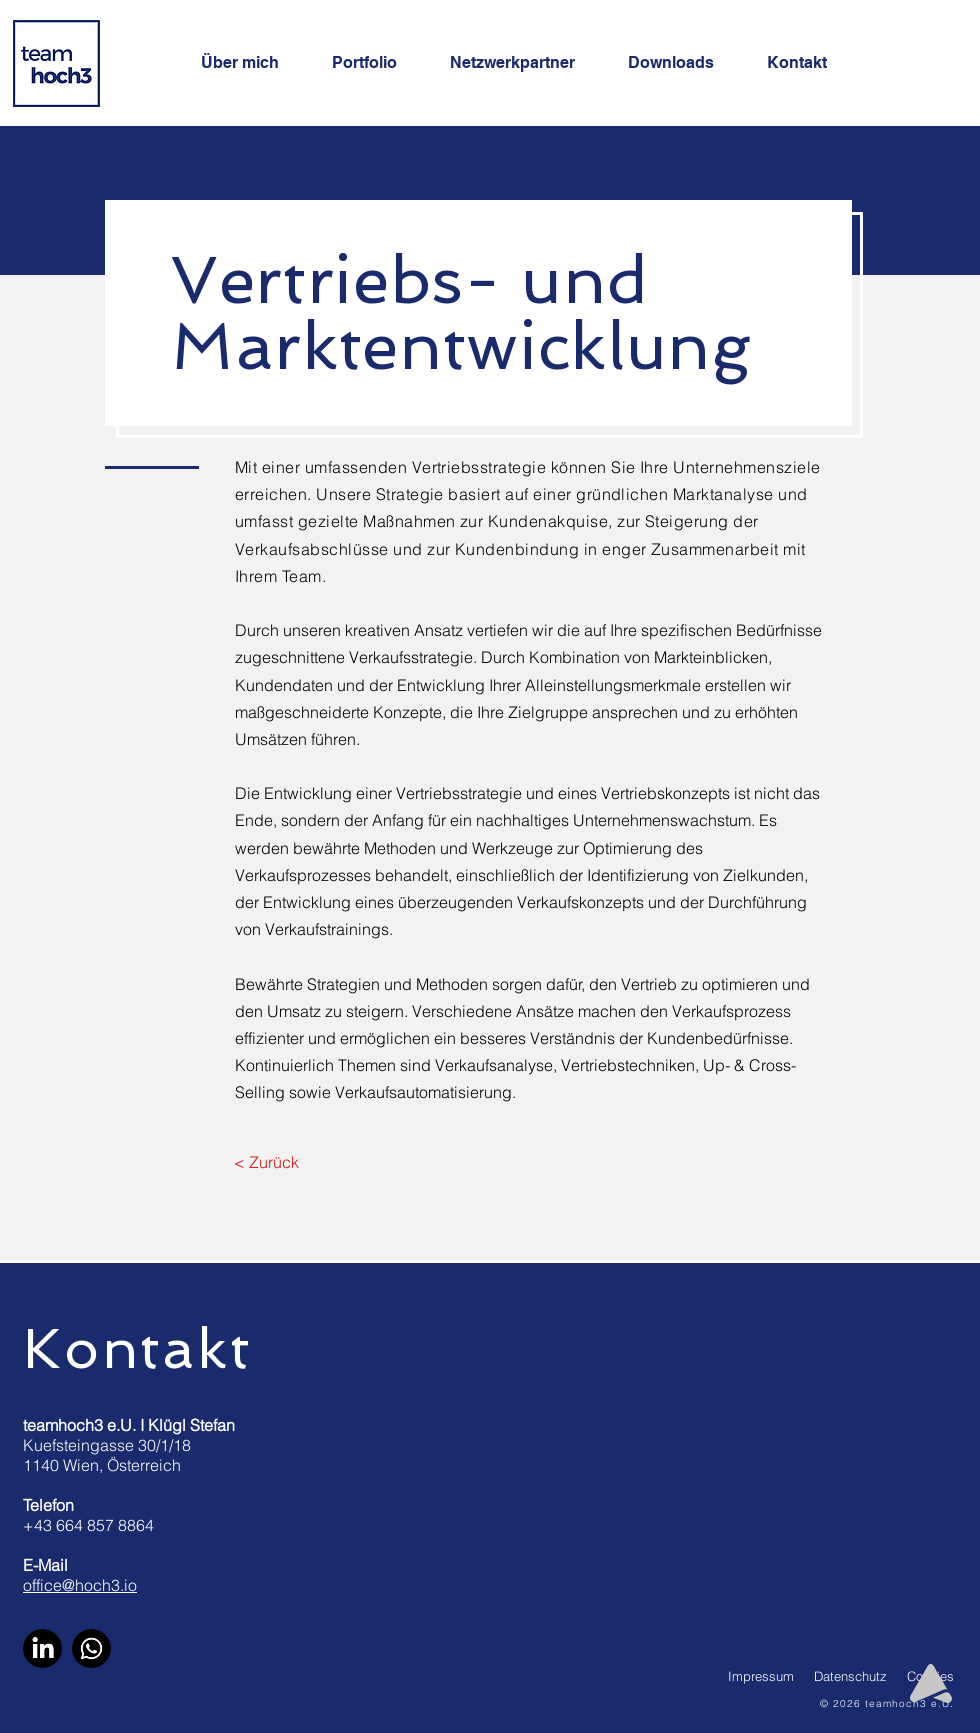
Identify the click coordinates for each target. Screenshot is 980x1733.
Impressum (761, 1676)
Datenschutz (850, 1676)
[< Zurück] (266, 1163)
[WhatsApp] (91, 1648)
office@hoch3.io (80, 1585)
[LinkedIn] (42, 1648)
